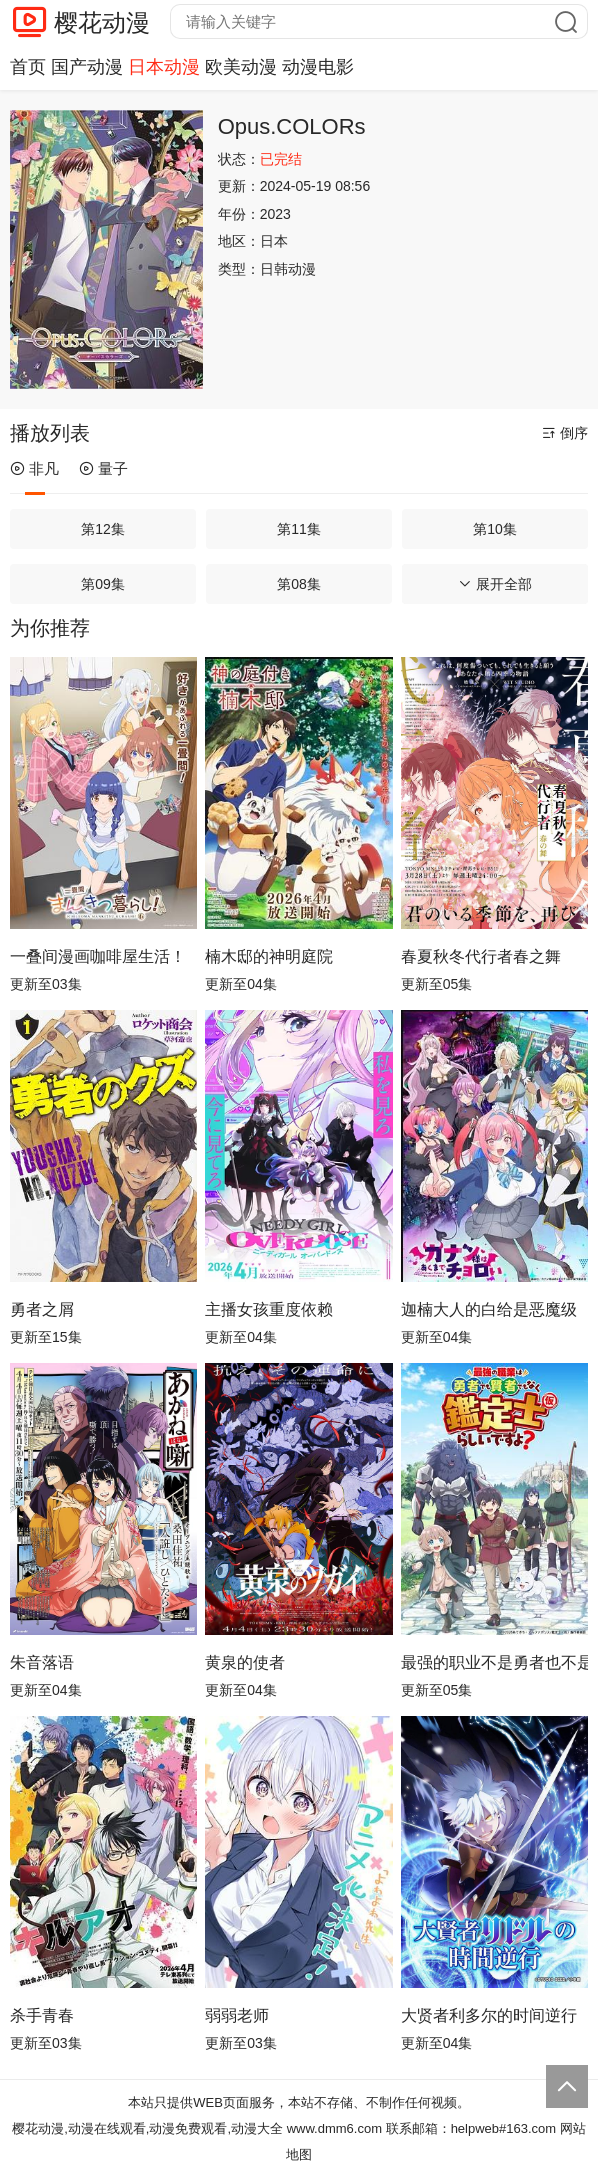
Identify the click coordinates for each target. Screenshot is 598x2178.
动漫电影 (318, 67)
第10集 (495, 529)
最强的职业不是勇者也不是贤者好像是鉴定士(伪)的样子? (494, 1662)
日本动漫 (164, 67)
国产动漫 (87, 67)
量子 (103, 468)
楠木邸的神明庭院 (269, 956)
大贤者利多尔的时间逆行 (489, 2015)
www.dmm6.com (334, 2128)
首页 (28, 67)
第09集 (103, 584)
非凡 (34, 468)
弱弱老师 (237, 2015)
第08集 (299, 584)
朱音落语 (42, 1662)
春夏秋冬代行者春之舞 (481, 956)
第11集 (299, 529)
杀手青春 (42, 2015)
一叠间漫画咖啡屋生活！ (98, 956)
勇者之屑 (42, 1309)
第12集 (103, 529)
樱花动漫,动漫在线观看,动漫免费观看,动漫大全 (147, 2128)
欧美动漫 (241, 67)
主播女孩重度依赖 (269, 1309)
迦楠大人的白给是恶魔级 (489, 1309)
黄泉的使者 (245, 1662)
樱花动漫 (102, 22)
